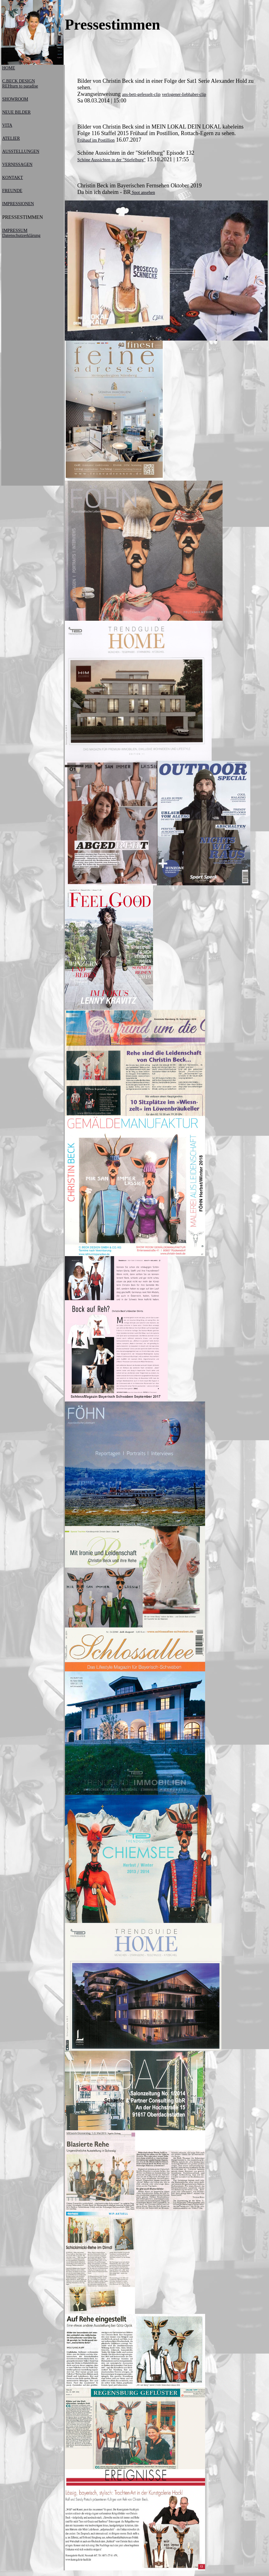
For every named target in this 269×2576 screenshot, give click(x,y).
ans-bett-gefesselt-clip (141, 94)
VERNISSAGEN (17, 164)
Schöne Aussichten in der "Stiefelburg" (111, 160)
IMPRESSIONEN (18, 203)
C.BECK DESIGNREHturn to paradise (20, 83)
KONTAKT (12, 177)
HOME (8, 68)
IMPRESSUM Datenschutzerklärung (21, 233)
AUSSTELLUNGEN (20, 151)
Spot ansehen (143, 192)
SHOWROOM (15, 99)
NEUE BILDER (16, 112)
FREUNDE (12, 190)
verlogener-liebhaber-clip (184, 94)
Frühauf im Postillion (96, 140)
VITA (7, 125)
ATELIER (11, 138)
